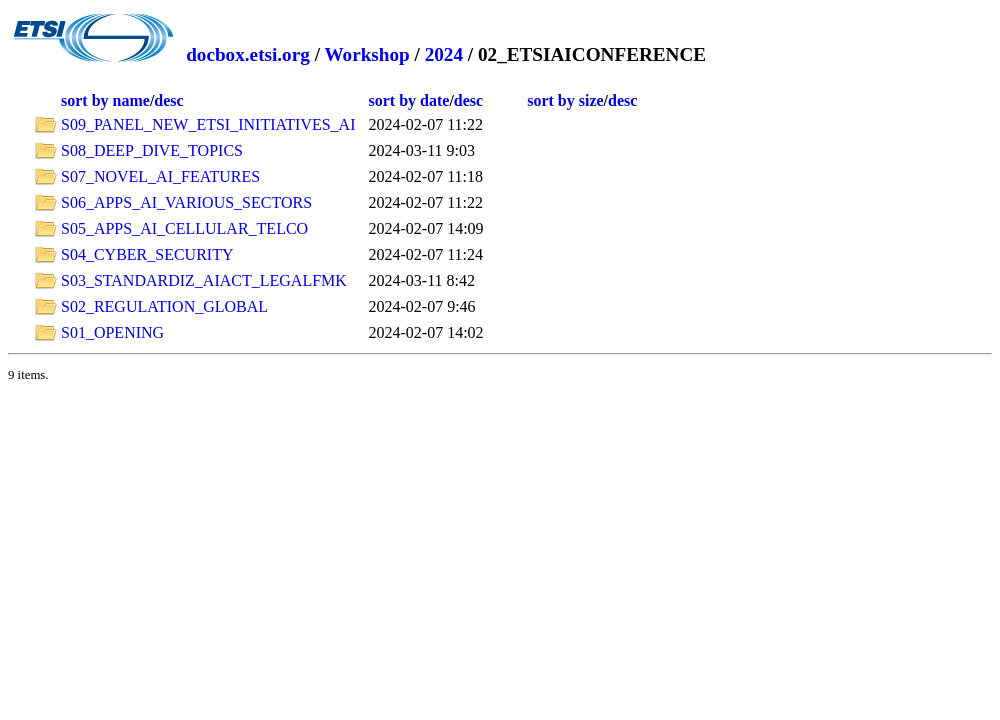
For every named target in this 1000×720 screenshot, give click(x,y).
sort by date (409, 100)
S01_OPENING (112, 332)
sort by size (565, 100)
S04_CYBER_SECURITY (147, 254)
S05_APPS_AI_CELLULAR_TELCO (184, 228)
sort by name (105, 100)
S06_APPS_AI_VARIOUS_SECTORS (186, 202)
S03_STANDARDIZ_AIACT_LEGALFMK (204, 280)
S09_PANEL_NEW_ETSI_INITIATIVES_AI (208, 124)
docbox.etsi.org (248, 54)
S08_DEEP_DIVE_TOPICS (152, 150)
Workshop (366, 54)
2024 (444, 54)
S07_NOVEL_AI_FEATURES (160, 176)
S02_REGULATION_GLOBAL (164, 306)
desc (168, 100)
